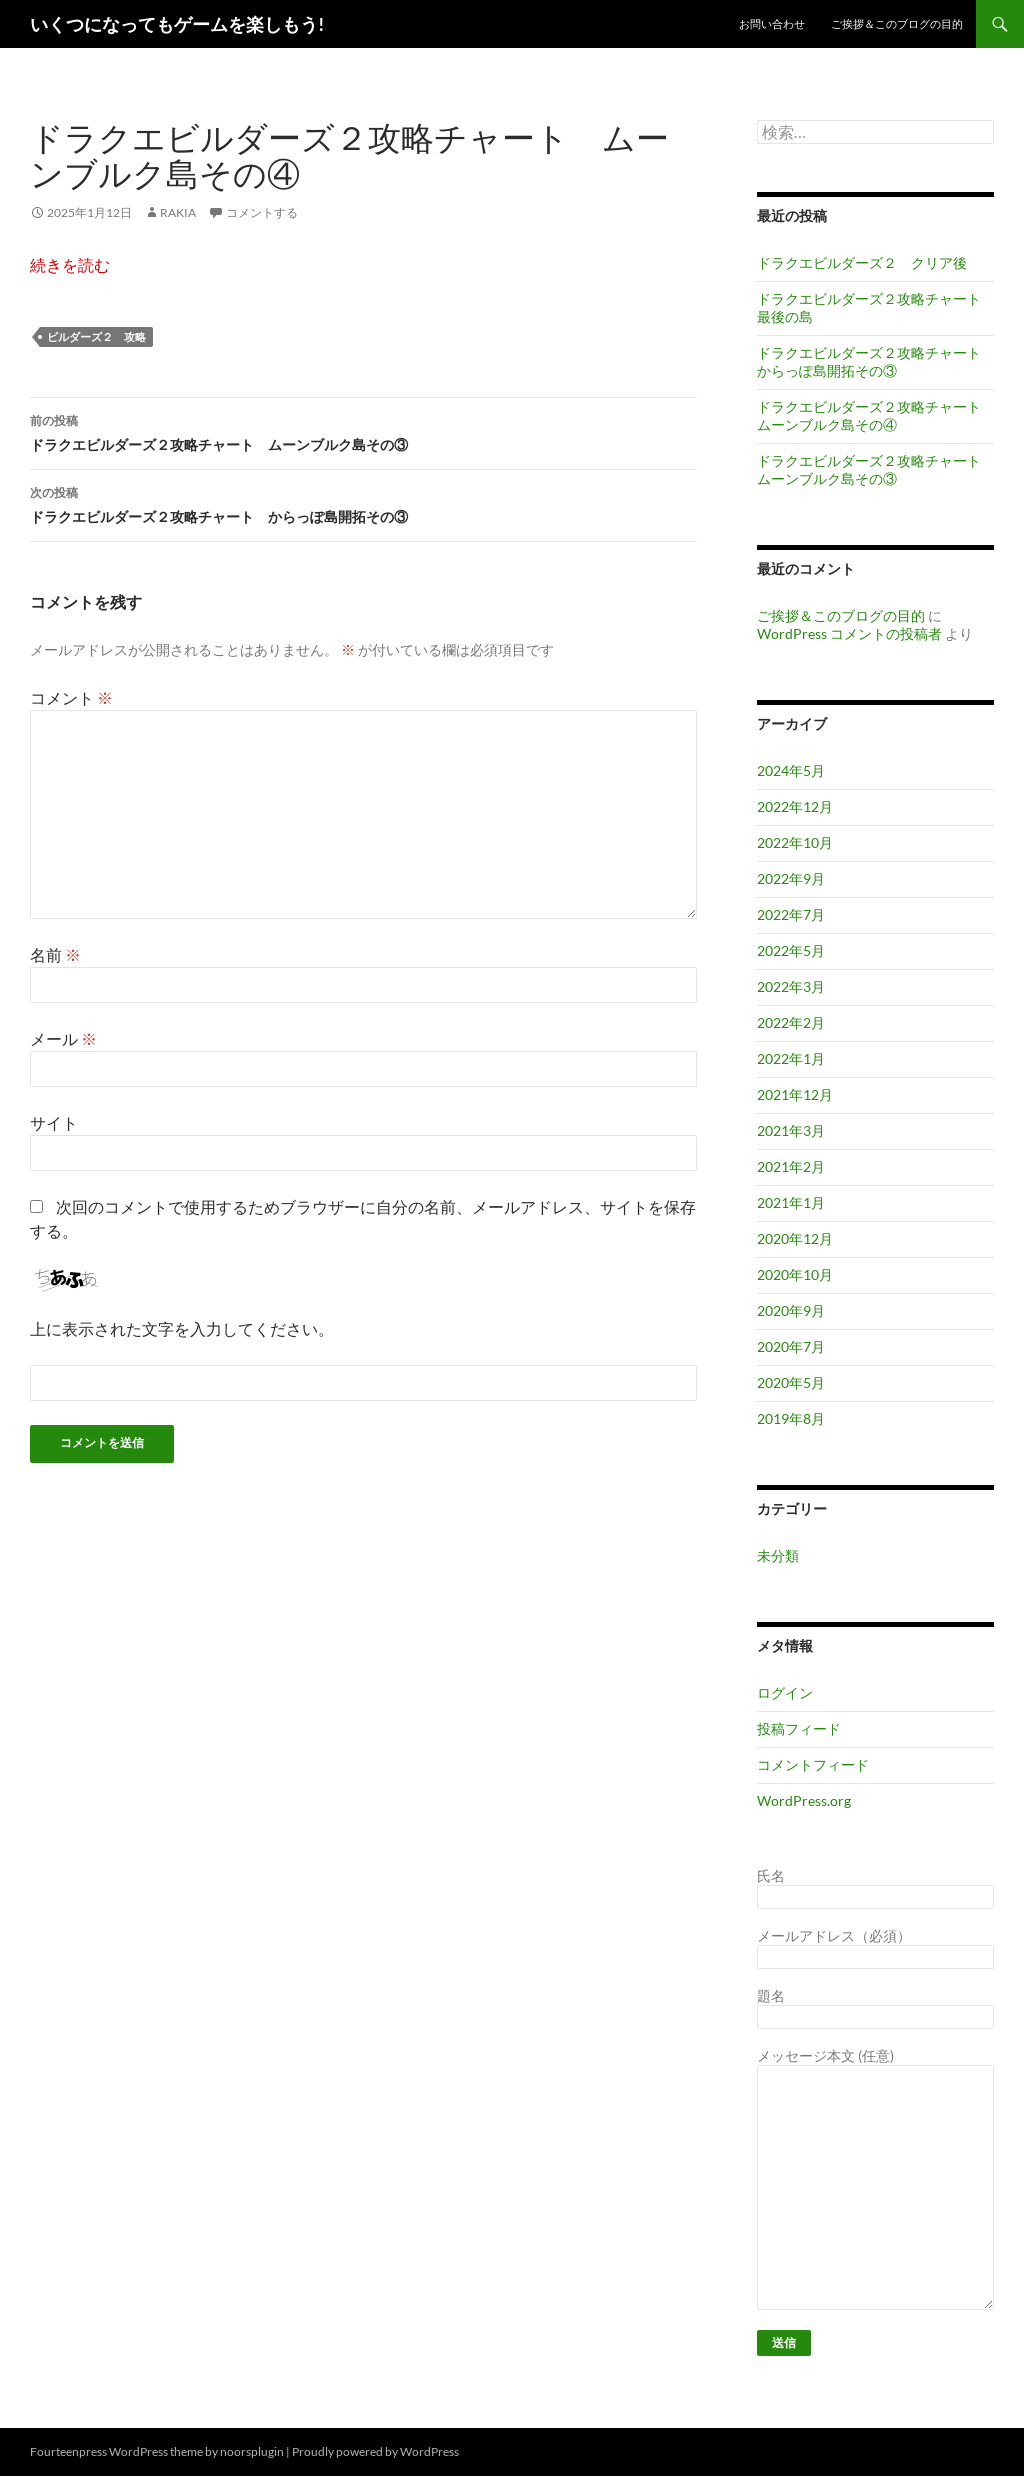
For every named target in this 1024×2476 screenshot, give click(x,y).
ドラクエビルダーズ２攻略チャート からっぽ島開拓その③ (363, 503)
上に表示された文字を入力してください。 (182, 1328)
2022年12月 (795, 806)
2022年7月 (791, 914)
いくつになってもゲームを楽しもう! (177, 24)
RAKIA (178, 212)
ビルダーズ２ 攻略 (96, 336)
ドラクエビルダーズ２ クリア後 (862, 262)
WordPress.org (804, 1800)
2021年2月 (791, 1166)
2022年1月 (791, 1058)
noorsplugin (252, 2451)
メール (63, 1038)
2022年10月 (795, 842)
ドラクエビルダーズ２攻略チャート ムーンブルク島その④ (876, 415)
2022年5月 (791, 950)
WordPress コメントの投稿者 (849, 633)
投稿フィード (799, 1728)
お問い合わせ (772, 23)
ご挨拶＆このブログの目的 (897, 23)
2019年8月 (791, 1418)
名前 (55, 954)
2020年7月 (791, 1346)
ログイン (785, 1692)
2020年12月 (795, 1238)
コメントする (262, 212)
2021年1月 (791, 1202)
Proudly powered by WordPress (375, 2451)
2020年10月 (795, 1274)
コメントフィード (813, 1764)
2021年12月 (795, 1094)
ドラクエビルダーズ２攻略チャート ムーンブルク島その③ (363, 431)
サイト (54, 1122)
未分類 (778, 1555)
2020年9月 (791, 1310)
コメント (71, 697)
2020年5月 (791, 1382)
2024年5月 (791, 770)
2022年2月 (791, 1022)
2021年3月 (791, 1130)
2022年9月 (791, 878)
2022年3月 (791, 986)
